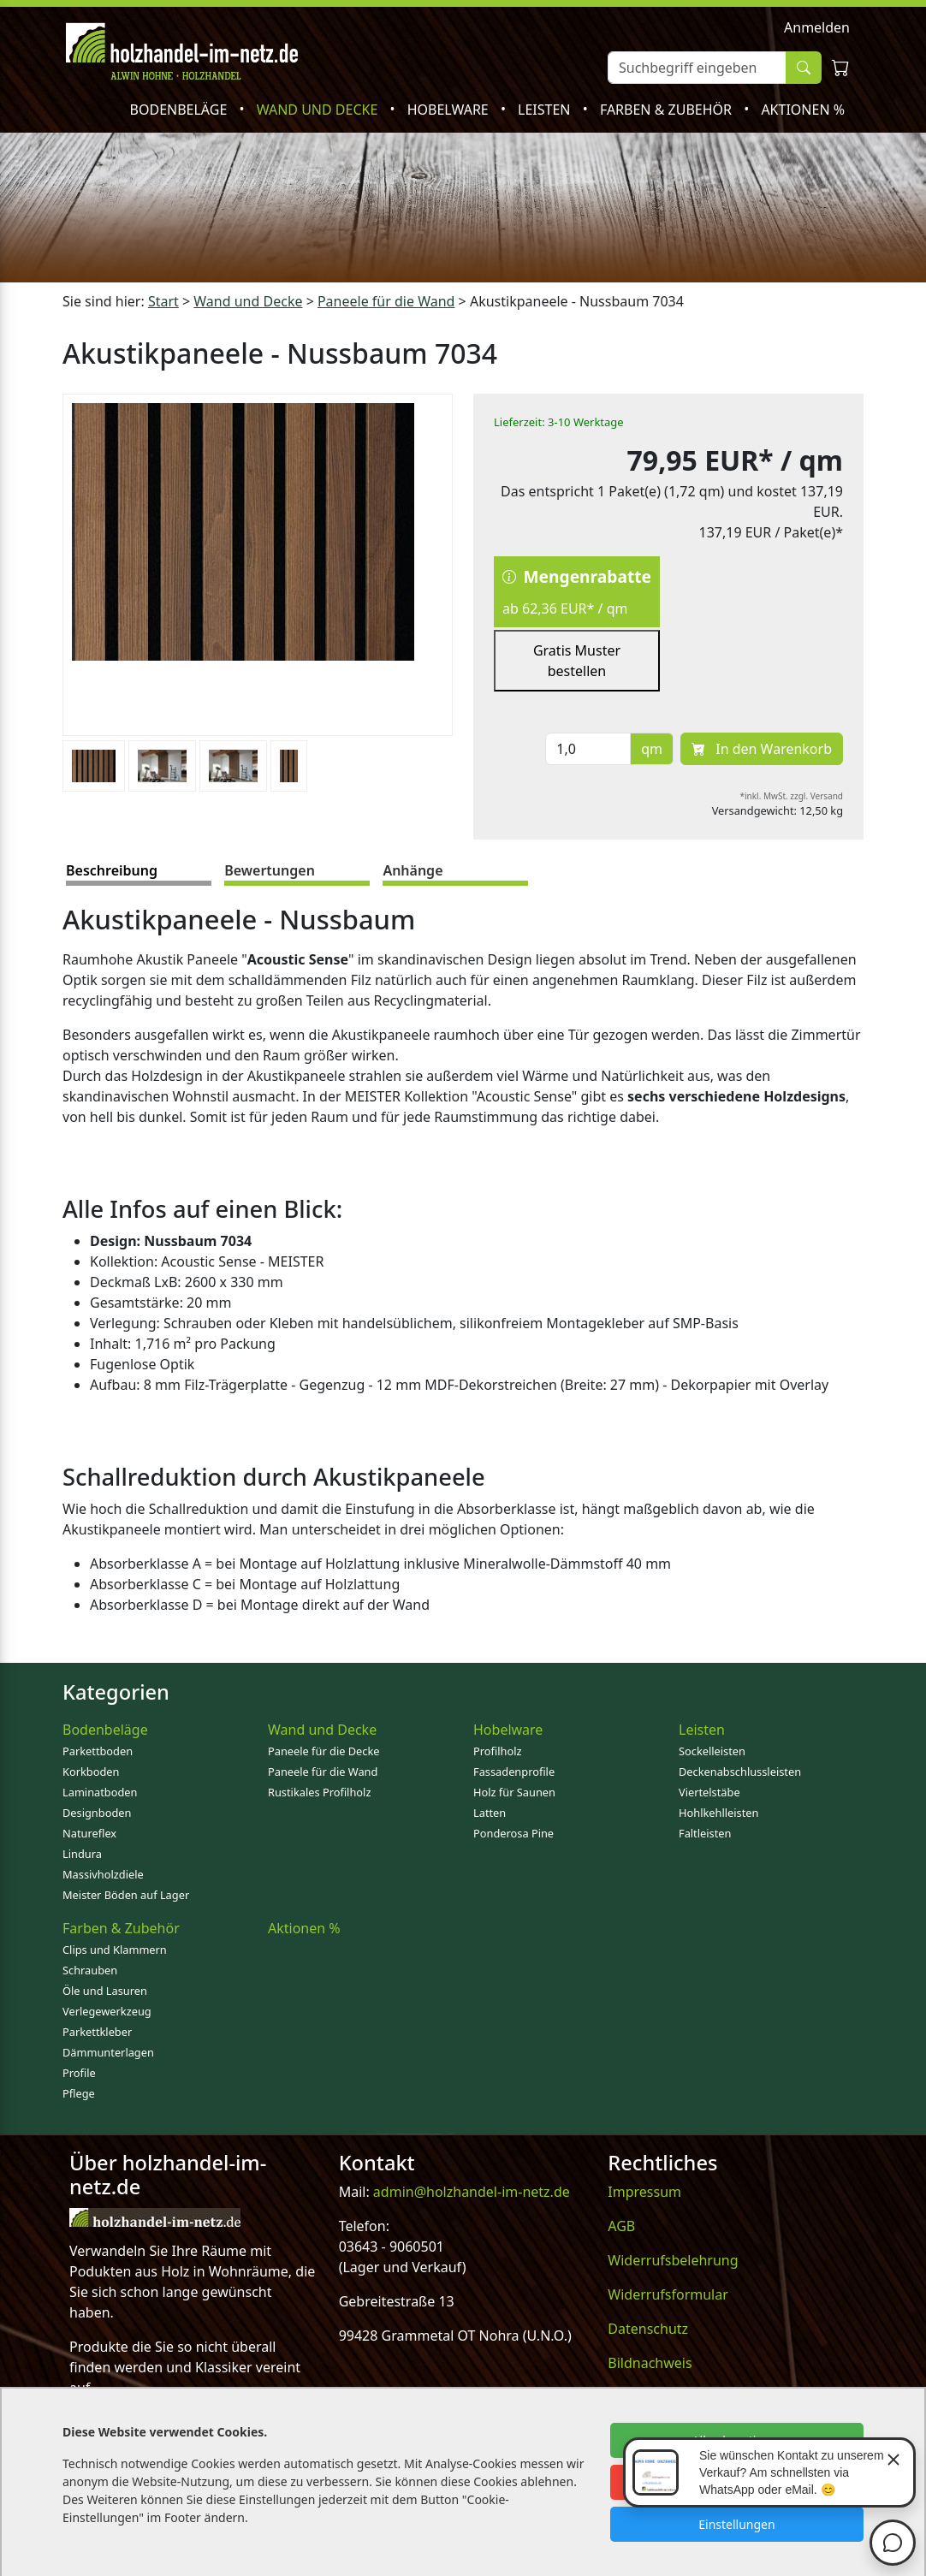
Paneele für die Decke (324, 1751)
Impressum (644, 2191)
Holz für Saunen (514, 1792)
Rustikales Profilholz (319, 1792)
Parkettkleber (97, 2031)
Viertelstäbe (709, 1792)
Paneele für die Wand (322, 1771)
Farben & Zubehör (667, 109)
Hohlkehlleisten (718, 1812)
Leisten (546, 109)
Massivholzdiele (103, 1874)
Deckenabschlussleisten (740, 1771)
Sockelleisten (712, 1751)
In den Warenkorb (762, 748)
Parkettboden (97, 1751)
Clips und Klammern (114, 1949)
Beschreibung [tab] (111, 870)
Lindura (82, 1853)
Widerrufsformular (668, 2294)
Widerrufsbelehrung (673, 2260)
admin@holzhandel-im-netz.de (471, 2191)
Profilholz (497, 1751)
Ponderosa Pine (513, 1833)
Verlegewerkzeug (106, 2011)
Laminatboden (99, 1792)
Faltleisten (705, 1833)
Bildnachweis (650, 2362)
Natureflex (89, 1833)
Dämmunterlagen (108, 2052)
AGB (621, 2226)
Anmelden (817, 27)
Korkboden (90, 1771)
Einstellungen (736, 2524)
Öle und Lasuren (104, 1990)
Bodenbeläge (180, 109)
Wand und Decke (319, 109)
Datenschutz (648, 2328)
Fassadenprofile (514, 1771)
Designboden (96, 1812)
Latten (489, 1812)
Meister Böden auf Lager (125, 1894)
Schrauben (89, 1970)
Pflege (78, 2093)
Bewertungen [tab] (269, 870)
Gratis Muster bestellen (576, 660)
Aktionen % (803, 109)
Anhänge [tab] (412, 870)
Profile (79, 2072)
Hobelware (449, 109)
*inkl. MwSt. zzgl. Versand (792, 796)
